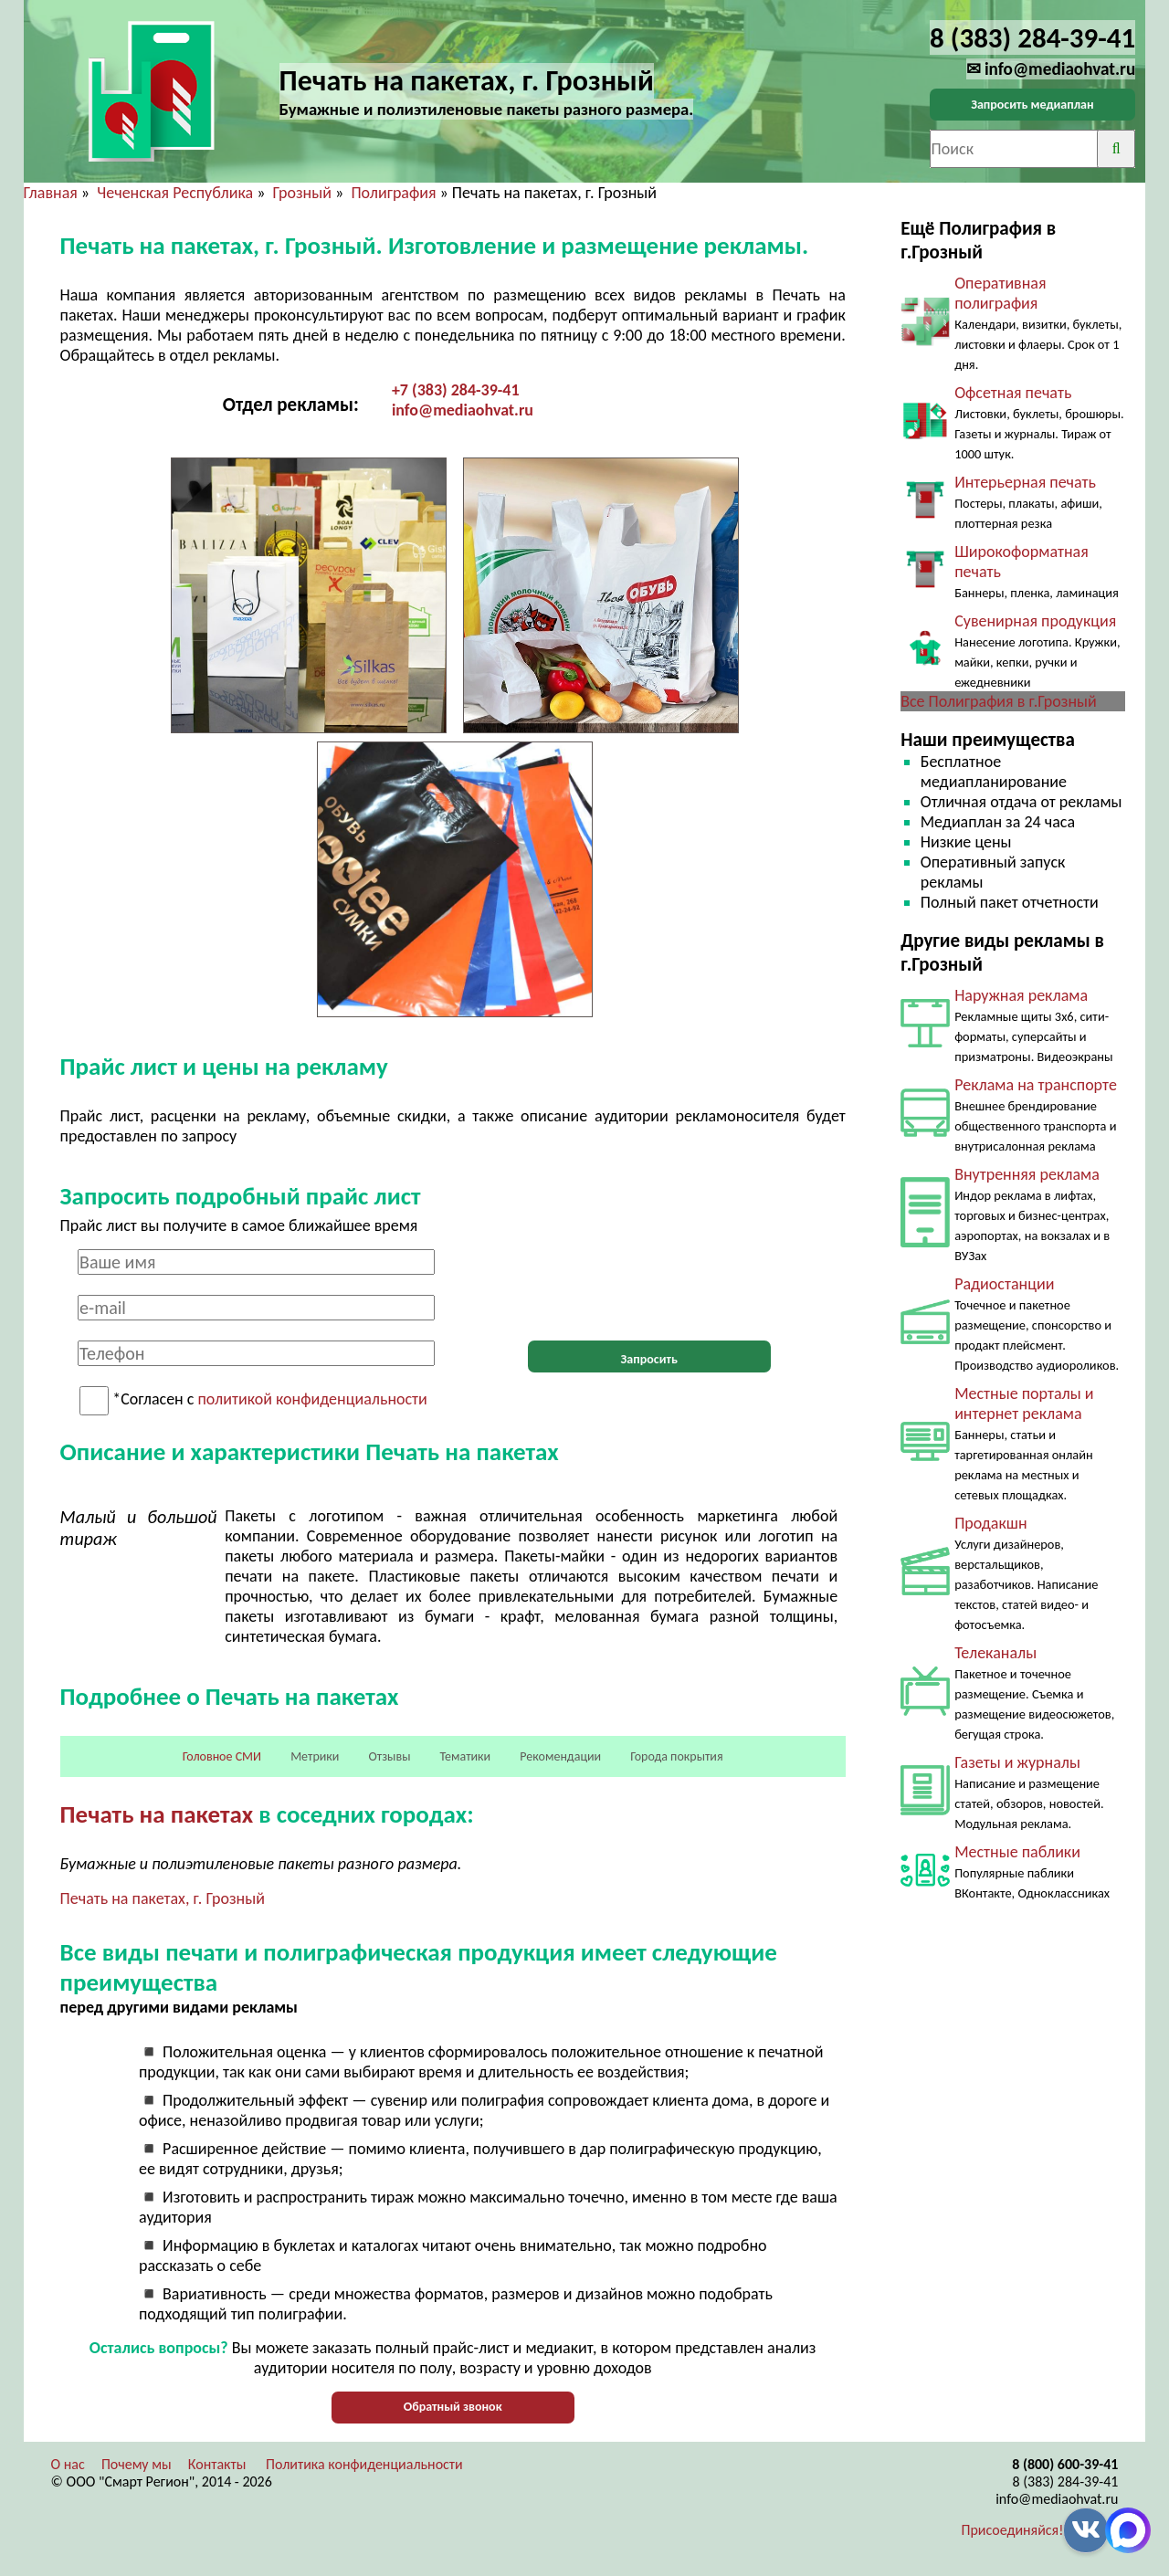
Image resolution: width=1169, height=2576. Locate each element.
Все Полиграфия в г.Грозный (998, 701)
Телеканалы (995, 1653)
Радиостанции (1004, 1284)
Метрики (314, 1756)
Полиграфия (393, 193)
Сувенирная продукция (1035, 621)
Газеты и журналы (1017, 1762)
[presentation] (649, 1284)
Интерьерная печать (1025, 482)
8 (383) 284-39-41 (1065, 2481)
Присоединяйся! (1013, 2530)
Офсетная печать (1012, 393)
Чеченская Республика (175, 193)
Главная (51, 193)
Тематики (465, 1756)
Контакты (217, 2464)
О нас (68, 2464)
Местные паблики (1017, 1852)
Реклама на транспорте (1035, 1085)
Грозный (302, 193)
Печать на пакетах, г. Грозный (162, 1898)
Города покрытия (676, 1756)
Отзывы (390, 1756)
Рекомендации (560, 1756)
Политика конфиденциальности (364, 2464)
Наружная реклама (1021, 995)
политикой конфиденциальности (312, 1400)
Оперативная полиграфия (1000, 293)
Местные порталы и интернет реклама (1023, 1403)
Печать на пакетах (157, 1814)
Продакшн (990, 1523)
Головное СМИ (222, 1756)
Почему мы (136, 2464)
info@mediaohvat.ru (462, 410)
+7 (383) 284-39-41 (456, 390)
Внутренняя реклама (1027, 1174)
